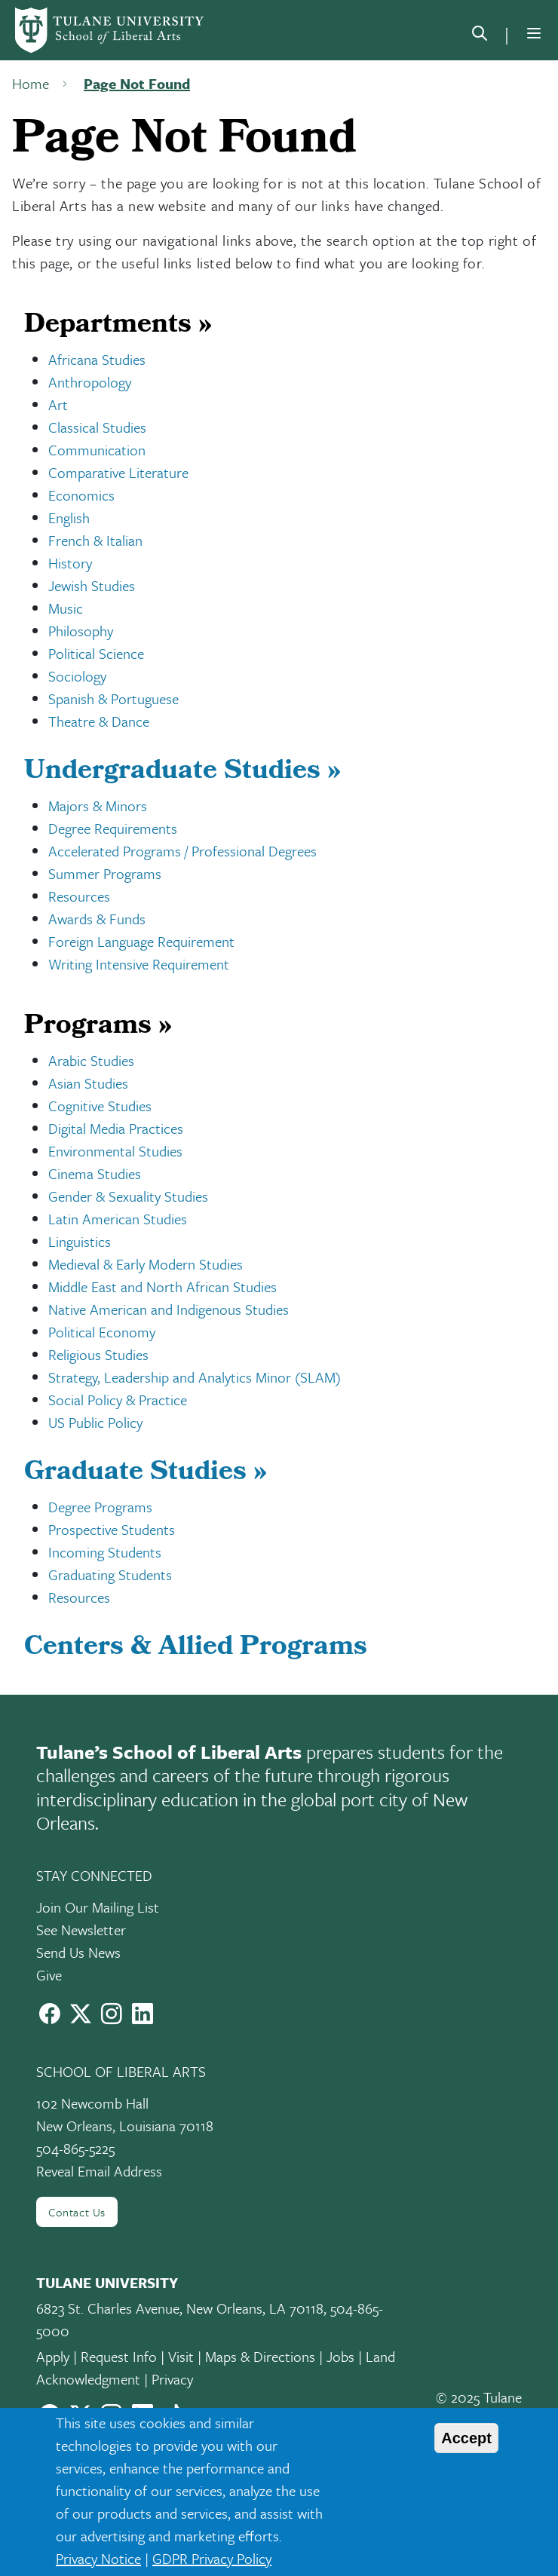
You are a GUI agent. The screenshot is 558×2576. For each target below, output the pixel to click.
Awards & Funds (97, 918)
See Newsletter (81, 1929)
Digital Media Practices (115, 1128)
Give (49, 1975)
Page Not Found (137, 83)
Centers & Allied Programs (195, 1648)
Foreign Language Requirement (141, 941)
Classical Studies (97, 427)
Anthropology (89, 382)
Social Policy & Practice (117, 1399)
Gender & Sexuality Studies (128, 1196)
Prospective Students (111, 1529)
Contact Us (77, 2212)
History (70, 563)
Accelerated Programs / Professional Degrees (182, 851)
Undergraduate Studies (182, 772)
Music (65, 608)
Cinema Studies (94, 1173)
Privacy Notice (98, 2558)
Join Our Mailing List (97, 1907)
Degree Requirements (112, 828)
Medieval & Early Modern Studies (145, 1264)
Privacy (172, 2379)
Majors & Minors (97, 805)
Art (58, 404)
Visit (181, 2356)
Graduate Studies (145, 1473)
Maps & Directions (260, 2356)
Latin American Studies (117, 1218)
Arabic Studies (91, 1060)
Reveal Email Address (99, 2171)
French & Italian (95, 540)
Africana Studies (97, 359)
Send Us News (78, 1952)
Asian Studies (88, 1083)
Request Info (119, 2356)
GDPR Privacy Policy (211, 2558)
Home (30, 83)
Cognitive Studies (100, 1105)
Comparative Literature (118, 472)
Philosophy (80, 630)
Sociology (77, 676)
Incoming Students (104, 1552)
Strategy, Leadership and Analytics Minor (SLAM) (194, 1377)
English (69, 517)
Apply (52, 2356)
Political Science (96, 653)
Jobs (340, 2356)
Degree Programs (100, 1506)
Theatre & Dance (98, 721)
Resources (79, 896)
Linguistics (79, 1241)
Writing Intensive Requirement (138, 964)
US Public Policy (95, 1422)
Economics (81, 495)
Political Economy (101, 1332)
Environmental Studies (115, 1151)
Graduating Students (110, 1574)
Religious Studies (98, 1354)
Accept (466, 2438)
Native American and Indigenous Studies (168, 1309)
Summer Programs (104, 873)
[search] (480, 36)
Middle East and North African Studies (162, 1286)
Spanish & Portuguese (113, 698)
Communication (97, 450)
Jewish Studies (91, 585)
